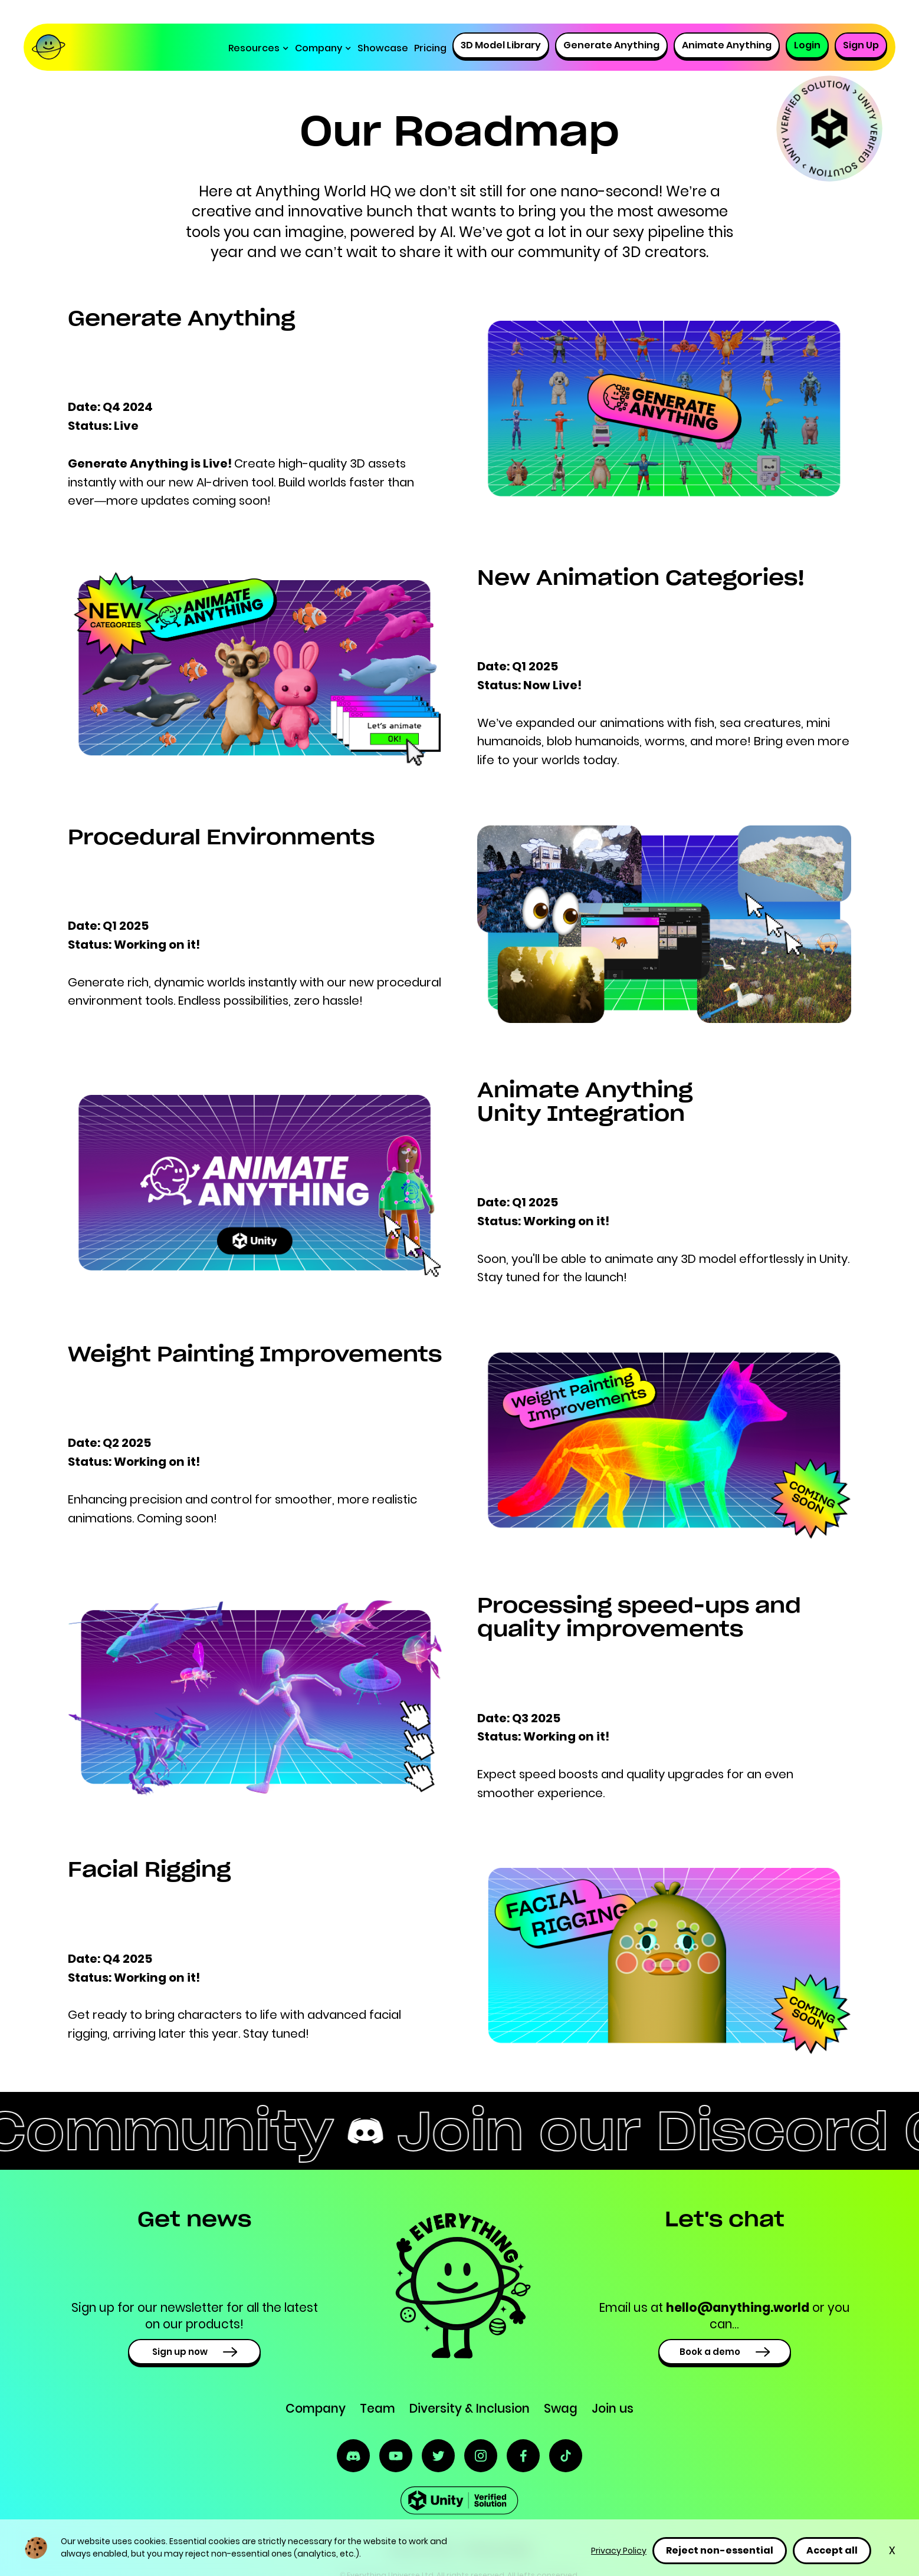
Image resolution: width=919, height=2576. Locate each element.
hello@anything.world (737, 2307)
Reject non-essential (719, 2550)
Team (377, 2408)
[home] (54, 48)
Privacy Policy (618, 2551)
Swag (560, 2408)
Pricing (430, 48)
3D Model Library (501, 45)
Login (807, 45)
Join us (613, 2408)
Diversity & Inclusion (469, 2408)
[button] (258, 48)
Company (315, 2408)
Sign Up (861, 45)
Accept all (832, 2550)
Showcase (382, 48)
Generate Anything (611, 45)
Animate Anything (727, 45)
